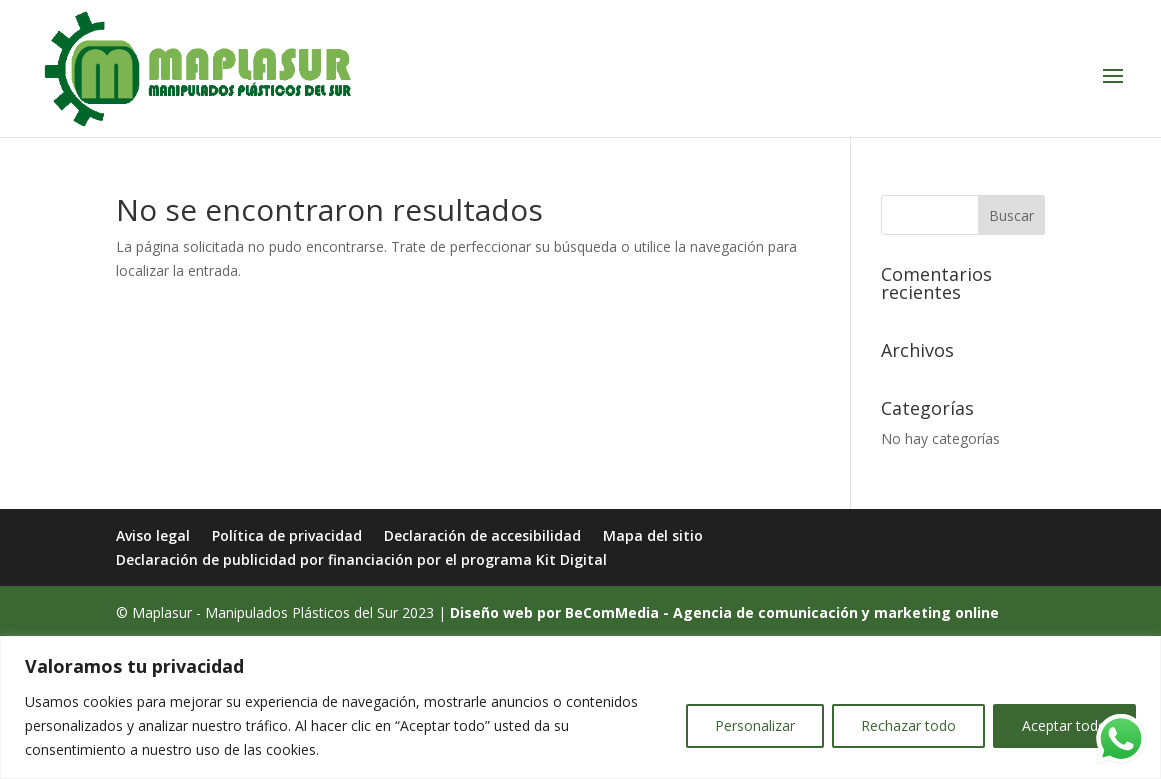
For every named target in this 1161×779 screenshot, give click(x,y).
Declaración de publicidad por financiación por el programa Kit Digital (361, 559)
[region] (580, 707)
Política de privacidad (287, 535)
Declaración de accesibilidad (482, 535)
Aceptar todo (1064, 725)
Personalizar (755, 725)
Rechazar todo (908, 725)
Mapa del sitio (653, 535)
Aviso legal (153, 535)
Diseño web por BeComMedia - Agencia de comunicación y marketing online (724, 612)
